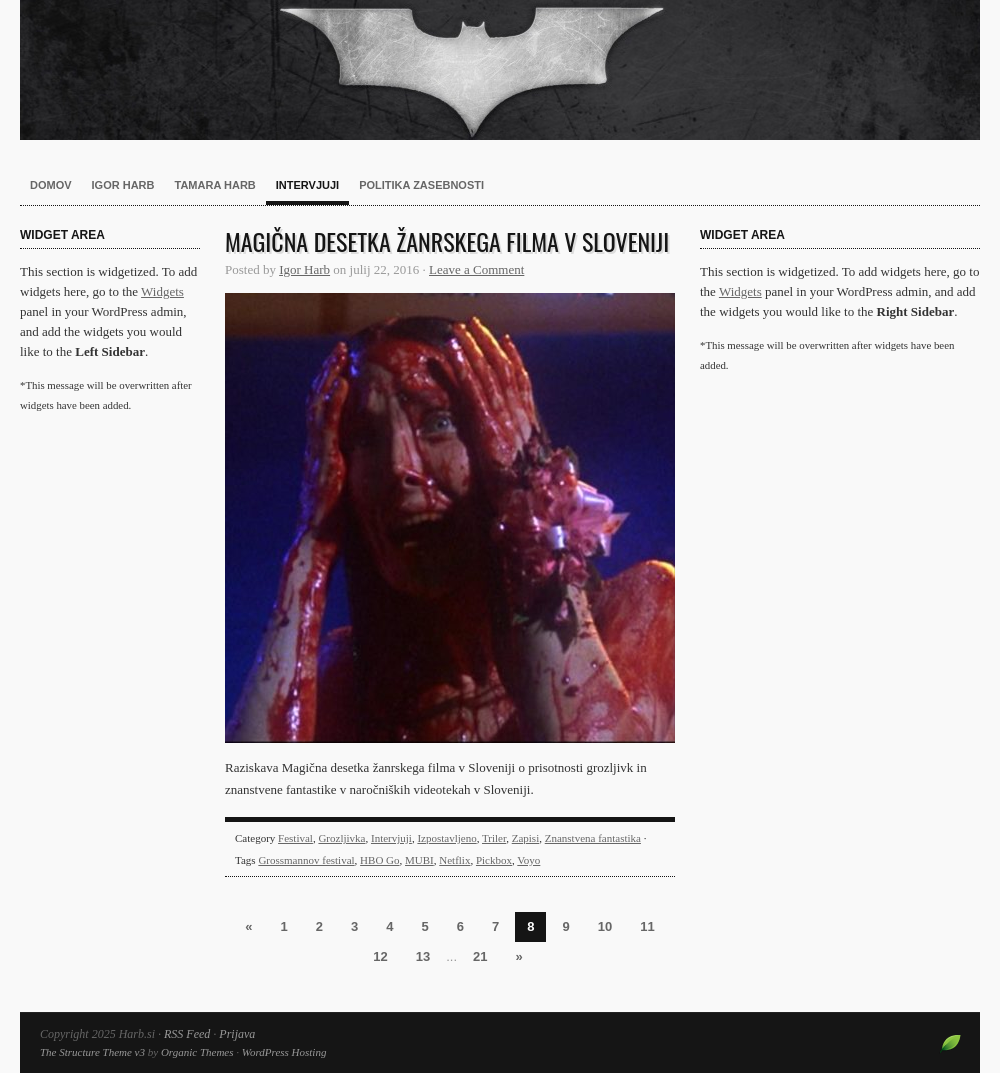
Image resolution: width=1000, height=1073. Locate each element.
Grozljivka (341, 838)
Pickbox (494, 860)
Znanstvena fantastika (593, 838)
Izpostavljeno (446, 838)
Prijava (237, 1034)
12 (380, 956)
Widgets (162, 291)
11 (647, 926)
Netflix (454, 860)
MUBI (419, 860)
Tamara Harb (215, 185)
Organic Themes (197, 1052)
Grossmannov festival (306, 860)
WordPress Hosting (284, 1052)
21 (480, 956)
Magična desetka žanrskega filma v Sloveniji (447, 241)
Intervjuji (307, 185)
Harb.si (500, 70)
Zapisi (526, 838)
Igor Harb (123, 185)
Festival (295, 838)
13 (423, 956)
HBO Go (379, 860)
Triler (494, 838)
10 (605, 926)
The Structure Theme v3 (92, 1052)
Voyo (528, 860)
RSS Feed (187, 1034)
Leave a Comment (476, 269)
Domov (51, 185)
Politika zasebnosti (421, 185)
